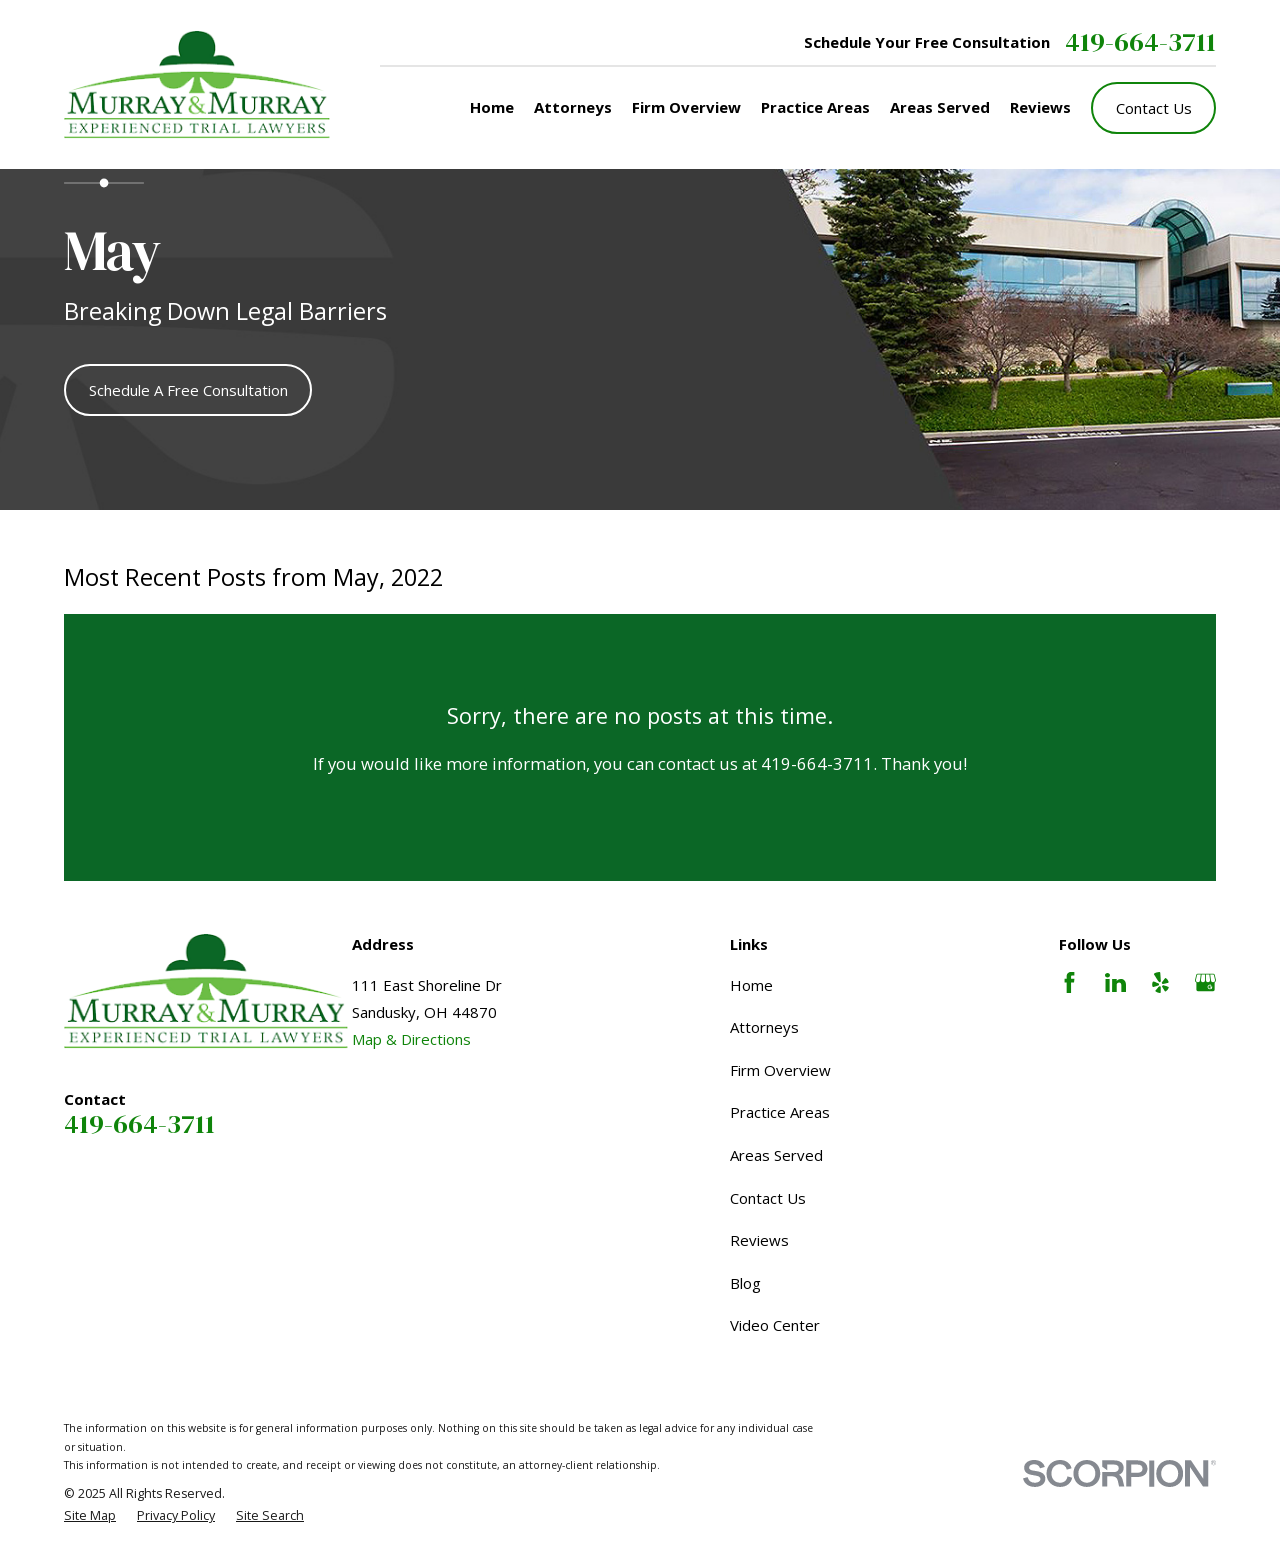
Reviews (759, 1240)
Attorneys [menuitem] (573, 107)
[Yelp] (1160, 982)
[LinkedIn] (1115, 982)
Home (751, 985)
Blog (745, 1283)
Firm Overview (780, 1070)
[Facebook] (1069, 982)
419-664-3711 (1140, 42)
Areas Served (776, 1155)
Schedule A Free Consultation (188, 390)
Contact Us (1154, 108)
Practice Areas (780, 1112)
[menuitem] (90, 1516)
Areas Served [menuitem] (940, 107)
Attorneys (764, 1027)
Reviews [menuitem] (1040, 107)
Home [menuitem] (492, 107)
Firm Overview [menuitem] (686, 107)
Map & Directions (411, 1039)
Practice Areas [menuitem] (815, 107)
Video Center (775, 1325)
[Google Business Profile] (1205, 982)
